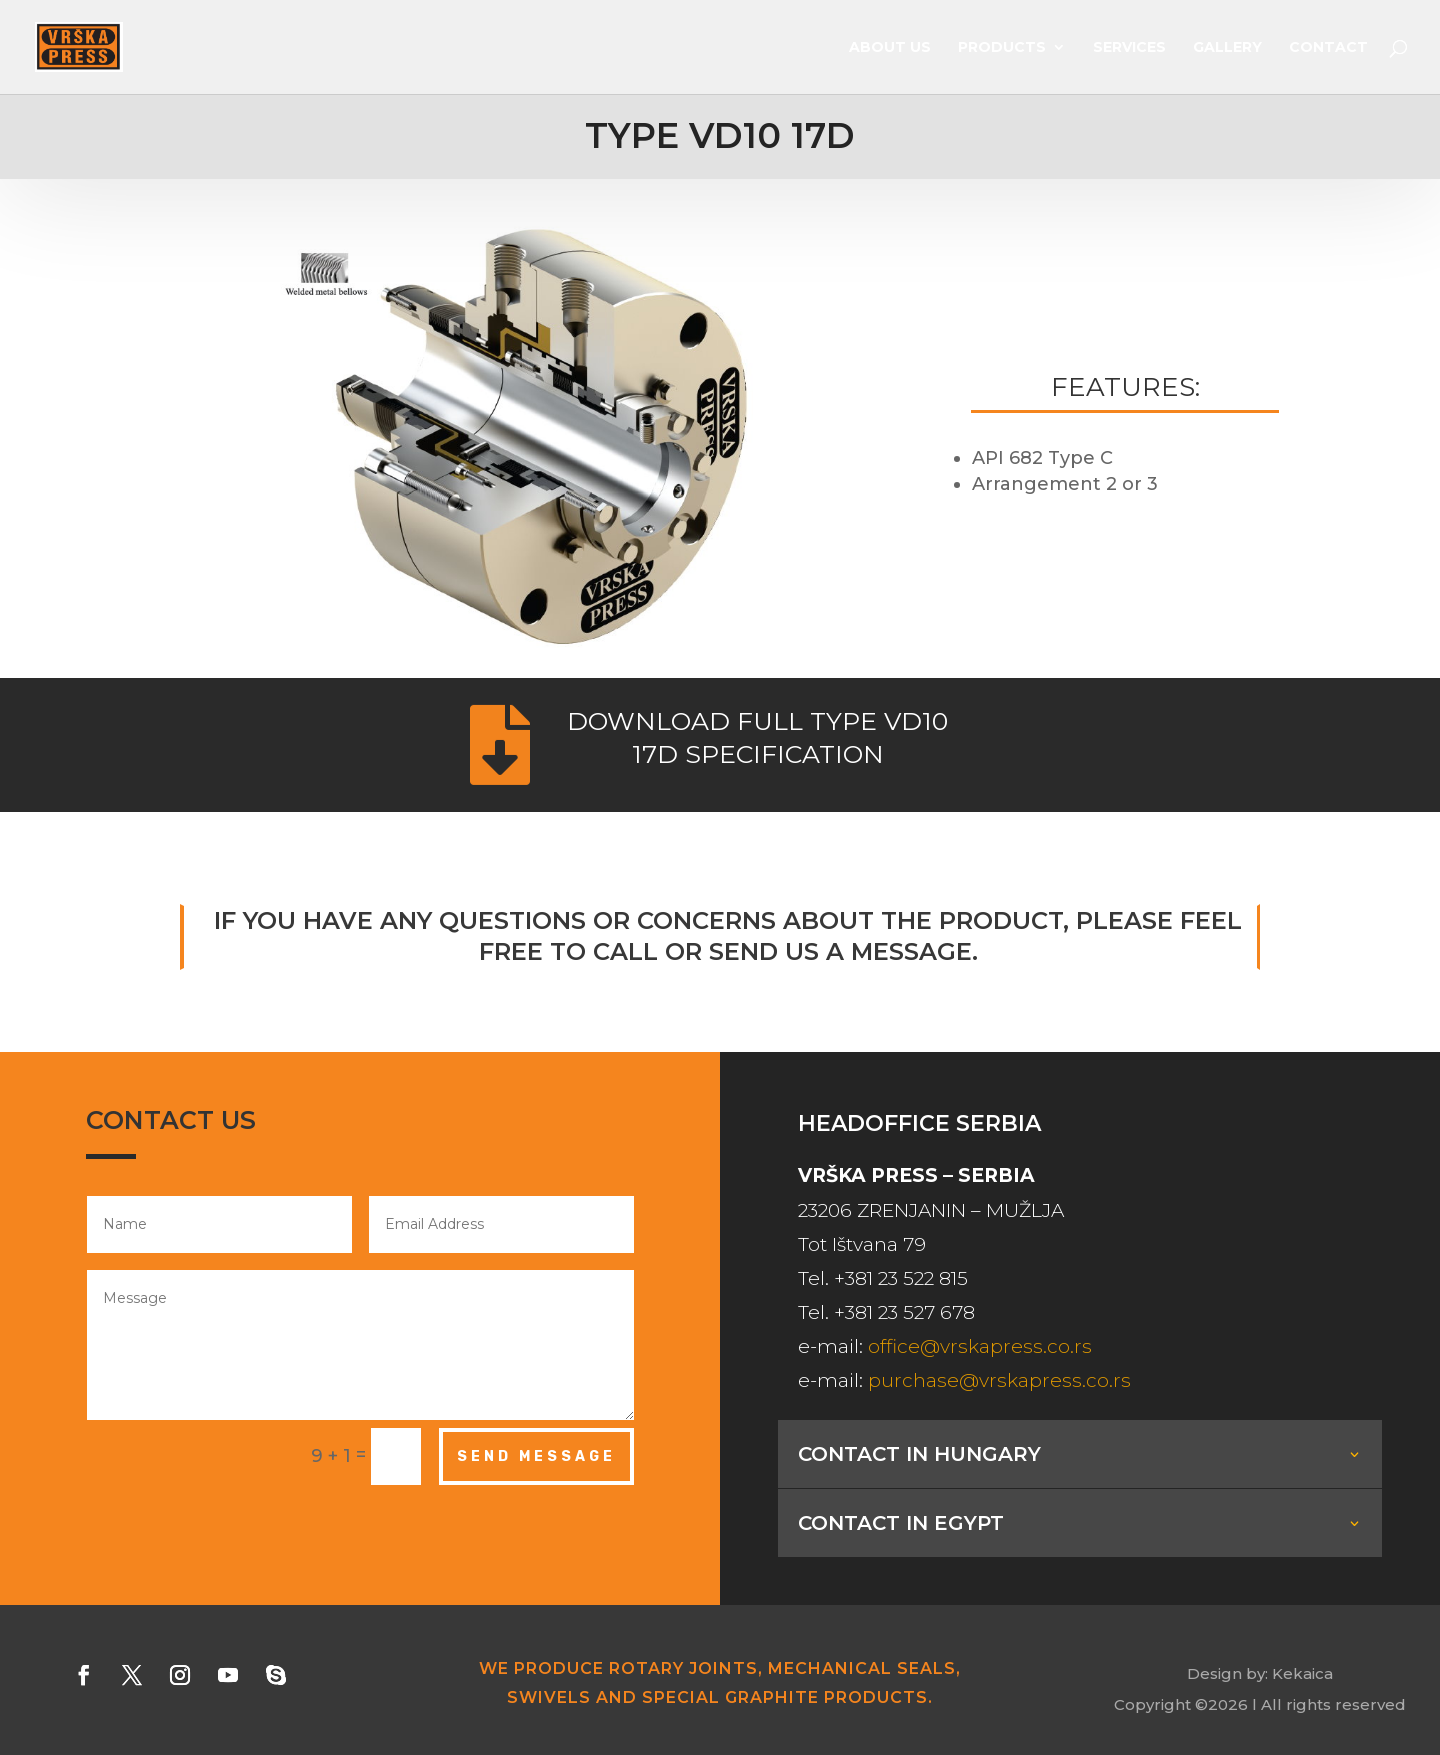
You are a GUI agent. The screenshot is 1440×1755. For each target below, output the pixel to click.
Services (1129, 48)
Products (1002, 48)
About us (890, 48)
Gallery (1227, 48)
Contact (1328, 48)
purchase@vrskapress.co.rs (999, 1380)
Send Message (536, 1456)
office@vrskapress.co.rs (980, 1346)
